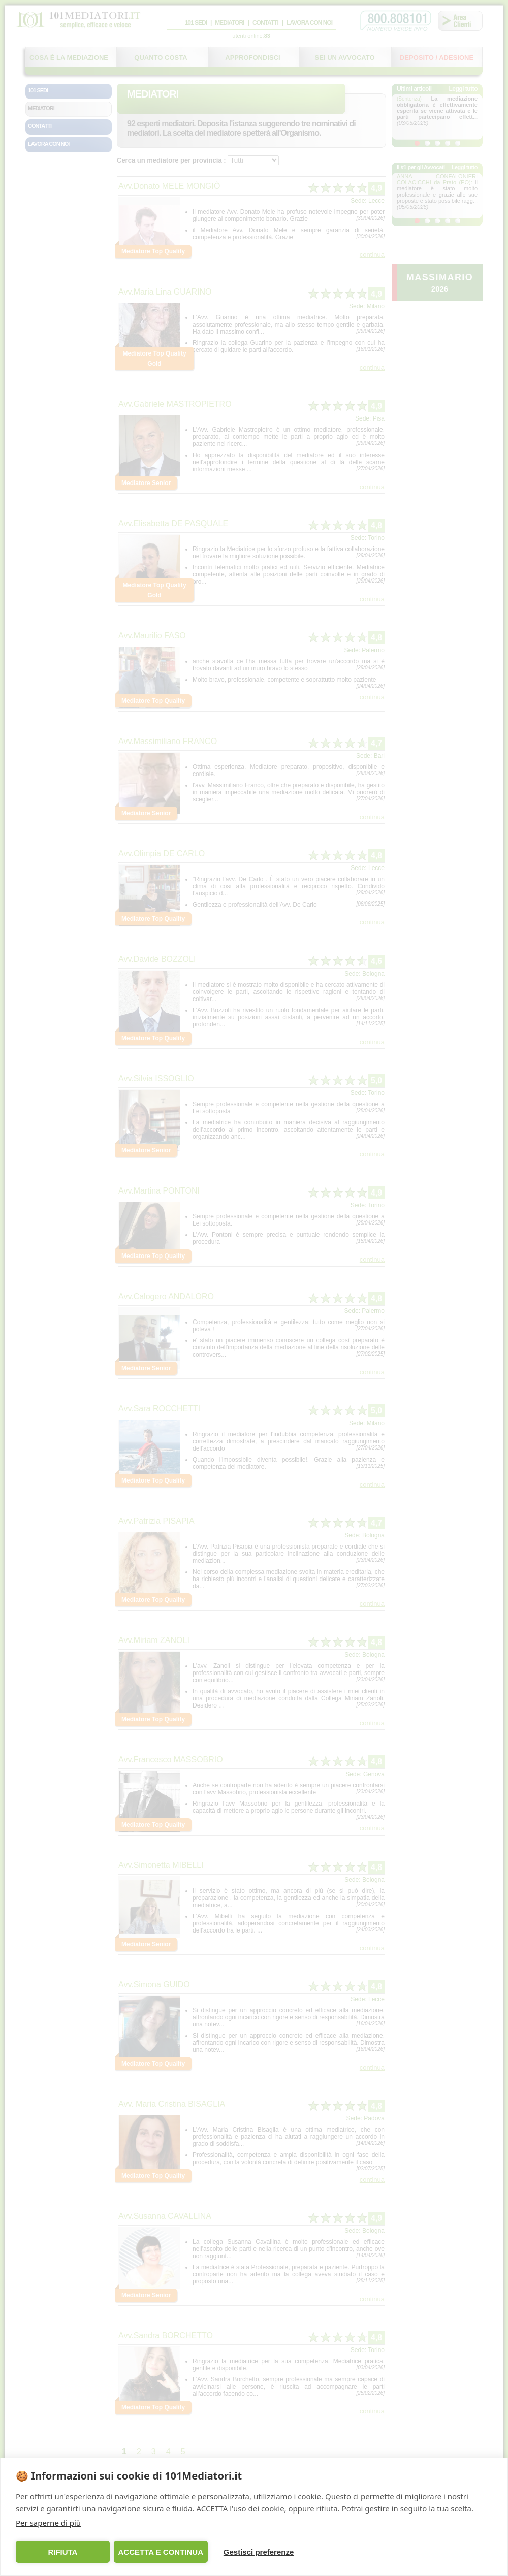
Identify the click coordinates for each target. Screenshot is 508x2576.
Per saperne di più (48, 2523)
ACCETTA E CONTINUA (160, 2552)
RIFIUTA (62, 2552)
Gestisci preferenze (259, 2552)
